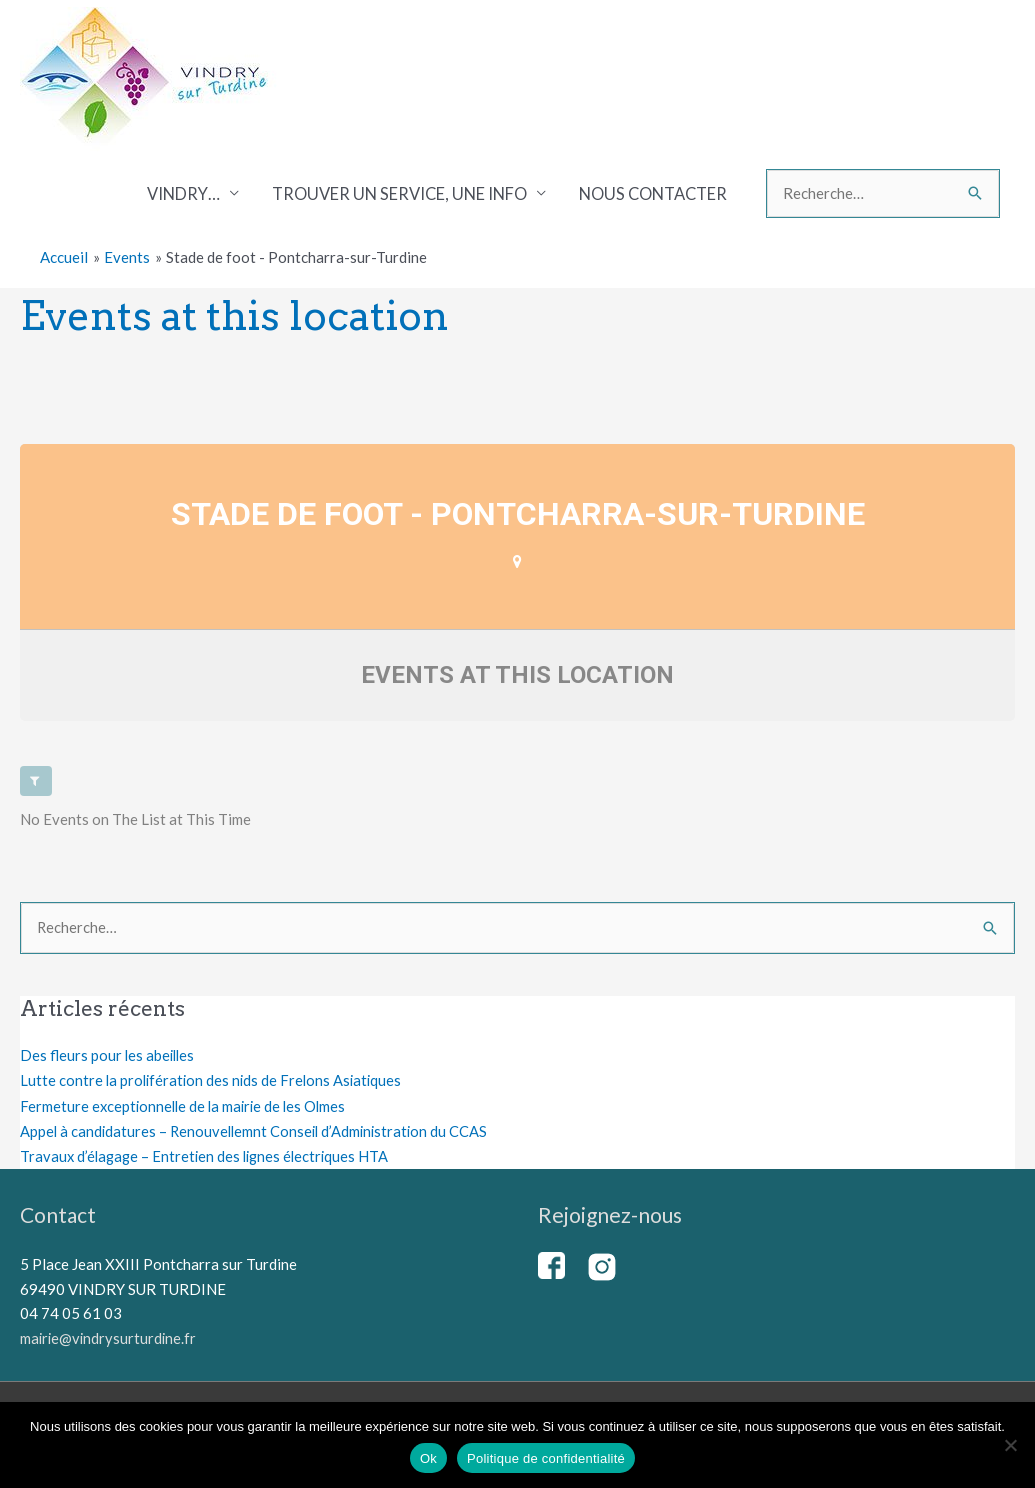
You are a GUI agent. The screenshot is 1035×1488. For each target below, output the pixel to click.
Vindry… (183, 194)
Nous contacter (653, 194)
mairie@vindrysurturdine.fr (110, 1336)
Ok (428, 1458)
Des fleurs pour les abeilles (109, 1056)
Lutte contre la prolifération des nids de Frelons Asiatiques (214, 1080)
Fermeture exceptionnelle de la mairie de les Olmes (187, 1105)
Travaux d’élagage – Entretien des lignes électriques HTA (209, 1155)
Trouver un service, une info (399, 194)
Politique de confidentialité (546, 1458)
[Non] (1010, 1445)
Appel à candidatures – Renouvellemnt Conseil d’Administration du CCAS (258, 1130)
